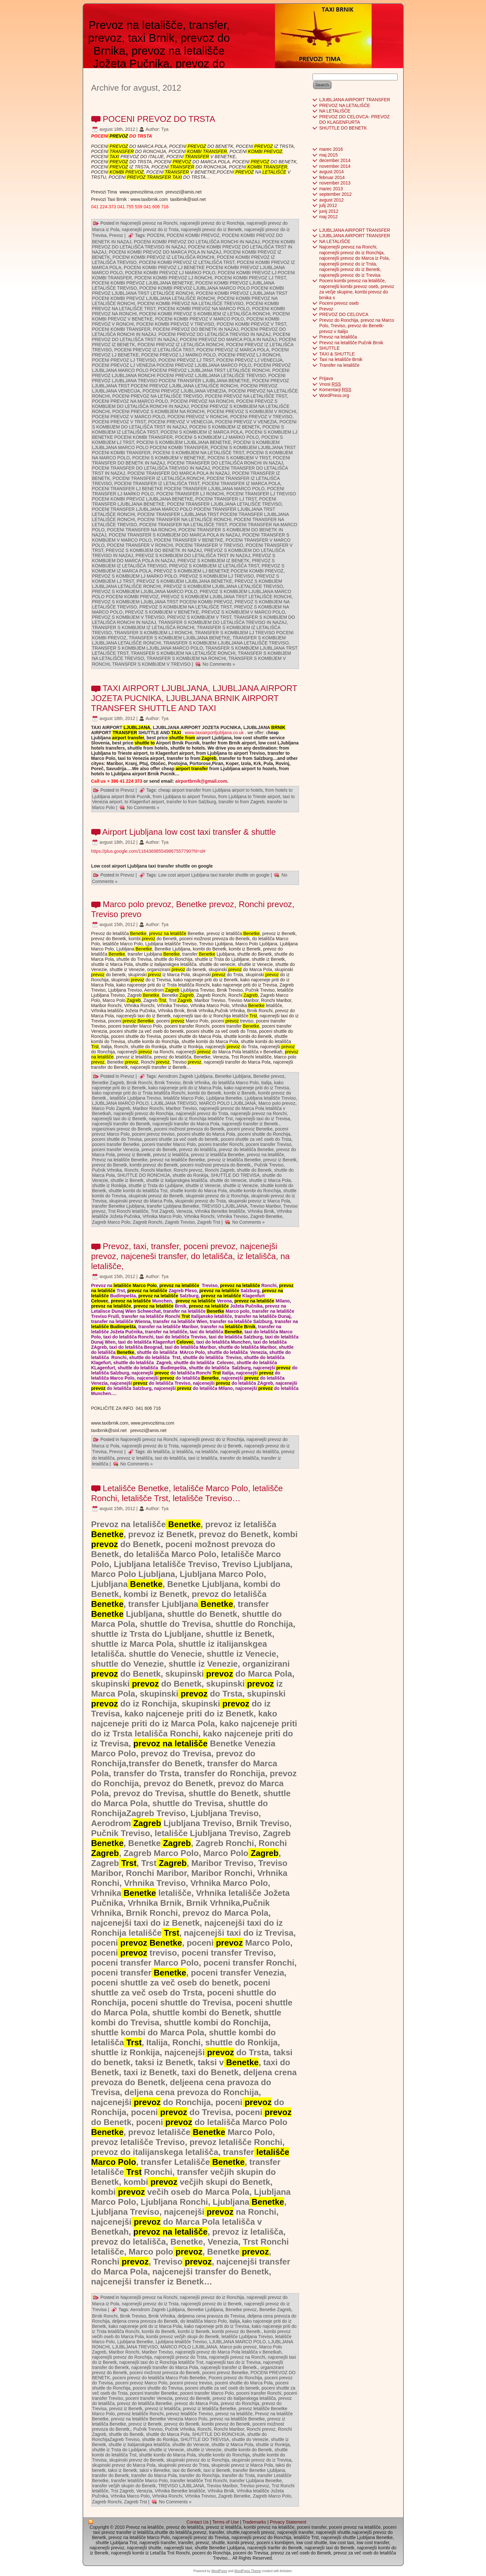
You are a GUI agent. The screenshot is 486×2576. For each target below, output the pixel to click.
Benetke (137, 933)
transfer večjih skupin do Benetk (124, 2485)
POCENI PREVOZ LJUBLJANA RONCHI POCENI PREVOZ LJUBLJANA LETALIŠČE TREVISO (191, 373)
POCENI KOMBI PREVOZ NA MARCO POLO (204, 308)
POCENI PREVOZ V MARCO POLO (128, 416)
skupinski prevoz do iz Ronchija (217, 1195)
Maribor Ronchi (148, 1108)
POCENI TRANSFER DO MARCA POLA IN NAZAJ (179, 473)
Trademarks (254, 2522)
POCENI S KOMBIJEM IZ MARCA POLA (202, 432)
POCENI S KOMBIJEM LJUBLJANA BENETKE (184, 442)
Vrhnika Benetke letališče (220, 1211)
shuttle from (181, 737)
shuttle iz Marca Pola (270, 1180)
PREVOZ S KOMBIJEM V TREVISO (128, 617)
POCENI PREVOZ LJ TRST (186, 360)
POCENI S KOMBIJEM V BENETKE (168, 457)
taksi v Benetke (154, 2470)
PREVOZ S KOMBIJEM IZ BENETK (214, 560)
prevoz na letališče (167, 933)
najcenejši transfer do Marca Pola (186, 1123)
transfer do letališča (239, 1458)
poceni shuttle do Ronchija (263, 1134)
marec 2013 (331, 188)
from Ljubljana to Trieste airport (249, 796)
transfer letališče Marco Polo (139, 2480)
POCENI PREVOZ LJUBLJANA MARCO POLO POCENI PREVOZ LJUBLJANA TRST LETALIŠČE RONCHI (191, 368)
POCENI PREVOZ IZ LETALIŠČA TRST (154, 349)
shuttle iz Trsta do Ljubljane (155, 1185)
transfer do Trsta (238, 2475)
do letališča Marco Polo (235, 1082)
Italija (266, 1082)
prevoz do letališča (197, 1149)
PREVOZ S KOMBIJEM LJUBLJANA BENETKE (184, 581)
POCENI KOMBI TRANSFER (121, 329)
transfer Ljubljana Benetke (173, 1206)
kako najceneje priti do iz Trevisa (256, 1087)
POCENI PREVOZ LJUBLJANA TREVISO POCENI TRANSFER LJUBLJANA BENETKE (189, 378)
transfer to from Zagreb (241, 801)
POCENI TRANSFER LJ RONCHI (190, 493)
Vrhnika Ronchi (199, 1216)
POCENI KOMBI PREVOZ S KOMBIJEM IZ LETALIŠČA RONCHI (204, 313)
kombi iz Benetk (240, 1092)
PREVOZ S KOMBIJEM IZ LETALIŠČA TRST (214, 565)
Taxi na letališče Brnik (341, 359)
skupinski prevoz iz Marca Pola (259, 1200)
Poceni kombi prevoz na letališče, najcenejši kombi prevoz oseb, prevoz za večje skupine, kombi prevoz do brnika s (356, 289)
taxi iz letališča (202, 1458)
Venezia (184, 1211)
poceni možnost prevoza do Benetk (189, 1128)
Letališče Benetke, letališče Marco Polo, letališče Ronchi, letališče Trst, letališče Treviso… (187, 1493)
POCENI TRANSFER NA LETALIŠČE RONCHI (184, 519)
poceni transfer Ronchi (220, 1144)
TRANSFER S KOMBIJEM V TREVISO (151, 664)
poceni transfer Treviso (268, 1144)
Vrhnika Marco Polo (162, 1216)
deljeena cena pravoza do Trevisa (211, 2316)
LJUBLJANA (136, 727)
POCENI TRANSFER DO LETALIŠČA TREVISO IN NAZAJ (151, 468)
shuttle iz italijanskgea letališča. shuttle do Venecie (196, 1180)
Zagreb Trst (208, 1222)
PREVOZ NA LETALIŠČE (344, 105)
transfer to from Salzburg (191, 801)
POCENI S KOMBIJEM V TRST (239, 457)
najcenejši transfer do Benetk (121, 1123)
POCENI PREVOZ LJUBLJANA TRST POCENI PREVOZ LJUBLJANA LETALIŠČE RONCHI (190, 383)
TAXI (113, 156)
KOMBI (193, 151)
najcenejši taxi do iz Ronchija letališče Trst (191, 1118)
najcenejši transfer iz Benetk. (250, 1123)
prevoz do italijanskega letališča (244, 2398)
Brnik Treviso (168, 1082)
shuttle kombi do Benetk (248, 2449)
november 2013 (334, 182)
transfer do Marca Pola (154, 2475)
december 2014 (334, 160)
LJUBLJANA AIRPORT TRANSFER (354, 99)
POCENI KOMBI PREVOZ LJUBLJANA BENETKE (142, 282)
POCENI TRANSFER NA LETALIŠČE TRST (183, 524)
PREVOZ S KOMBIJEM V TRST (199, 617)
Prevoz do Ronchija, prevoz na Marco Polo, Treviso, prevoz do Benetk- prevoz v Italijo (356, 326)
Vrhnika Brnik (261, 1211)
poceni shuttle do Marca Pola (206, 1134)
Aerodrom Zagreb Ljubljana (185, 1076)
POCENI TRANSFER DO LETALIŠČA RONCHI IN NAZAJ (225, 462)
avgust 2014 (331, 171)
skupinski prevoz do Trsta (200, 1200)
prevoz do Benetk (159, 1149)
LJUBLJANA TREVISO (174, 1103)
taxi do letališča (170, 1458)
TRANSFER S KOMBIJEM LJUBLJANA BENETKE (179, 637)
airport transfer (127, 737)
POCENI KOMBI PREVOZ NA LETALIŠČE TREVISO (190, 303)
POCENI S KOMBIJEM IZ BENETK (224, 426)
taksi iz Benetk (122, 2470)
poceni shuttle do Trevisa (117, 1139)
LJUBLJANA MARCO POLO (120, 1103)
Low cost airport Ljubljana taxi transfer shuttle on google (214, 874)
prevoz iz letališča (171, 1154)
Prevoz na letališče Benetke (120, 1159)
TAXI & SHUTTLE (337, 353)
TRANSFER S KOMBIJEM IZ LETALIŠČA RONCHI (143, 627)
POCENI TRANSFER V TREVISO (209, 545)
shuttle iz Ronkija (109, 1185)
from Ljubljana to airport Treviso (184, 796)
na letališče (206, 1451)
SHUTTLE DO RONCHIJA (143, 1175)
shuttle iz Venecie (203, 1185)
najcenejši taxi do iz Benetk (119, 1118)
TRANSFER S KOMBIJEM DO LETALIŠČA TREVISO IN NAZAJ (222, 622)
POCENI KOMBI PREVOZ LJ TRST (250, 277)
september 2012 (335, 194)
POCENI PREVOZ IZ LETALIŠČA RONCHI (180, 344)
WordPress (219, 2571)
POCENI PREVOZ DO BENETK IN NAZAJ (195, 329)
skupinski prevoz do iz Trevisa (261, 2460)
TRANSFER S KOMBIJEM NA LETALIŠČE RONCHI (183, 653)
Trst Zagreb (162, 1211)
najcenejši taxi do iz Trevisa (262, 1118)
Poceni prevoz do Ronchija (235, 2377)
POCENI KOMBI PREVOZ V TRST (251, 324)
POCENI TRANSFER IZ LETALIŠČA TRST (156, 483)
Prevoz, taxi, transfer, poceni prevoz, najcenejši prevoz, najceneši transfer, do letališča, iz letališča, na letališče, (190, 1256)
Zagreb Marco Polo (111, 1222)
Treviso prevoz (254, 2485)
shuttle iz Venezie (240, 1185)
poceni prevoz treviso (153, 1134)
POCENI (155, 235)
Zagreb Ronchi (147, 1222)
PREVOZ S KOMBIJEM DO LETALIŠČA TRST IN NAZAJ (193, 555)
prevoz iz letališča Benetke (217, 1154)
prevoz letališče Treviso (189, 2413)
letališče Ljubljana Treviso (135, 1098)
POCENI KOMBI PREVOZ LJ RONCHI (173, 277)
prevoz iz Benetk (134, 1154)
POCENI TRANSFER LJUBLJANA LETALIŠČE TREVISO (224, 504)
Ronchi (131, 1170)
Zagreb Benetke (266, 1216)
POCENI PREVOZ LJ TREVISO (124, 360)
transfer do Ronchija (199, 2475)
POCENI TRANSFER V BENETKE (188, 540)
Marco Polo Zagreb (111, 1108)
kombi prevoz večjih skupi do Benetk (182, 2336)
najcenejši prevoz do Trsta (202, 1113)
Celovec (100, 1300)
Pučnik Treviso (269, 1164)
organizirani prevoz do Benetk (122, 1128)
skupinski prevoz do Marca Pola (141, 1200)
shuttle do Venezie (250, 2439)
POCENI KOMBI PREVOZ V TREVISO (175, 324)
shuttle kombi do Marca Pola (198, 1190)
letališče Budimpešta (113, 1326)
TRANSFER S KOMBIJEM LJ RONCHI (153, 632)
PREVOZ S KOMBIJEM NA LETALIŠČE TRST (185, 606)
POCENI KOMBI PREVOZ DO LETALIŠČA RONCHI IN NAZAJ (197, 241)
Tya (165, 129)
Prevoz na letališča (338, 336)
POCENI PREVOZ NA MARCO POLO (130, 401)
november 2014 (334, 166)
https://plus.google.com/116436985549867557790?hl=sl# (148, 851)
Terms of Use (225, 2522)
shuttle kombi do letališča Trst (138, 1190)
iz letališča (182, 1451)
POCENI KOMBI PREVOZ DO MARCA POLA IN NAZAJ (165, 252)
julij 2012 (328, 205)
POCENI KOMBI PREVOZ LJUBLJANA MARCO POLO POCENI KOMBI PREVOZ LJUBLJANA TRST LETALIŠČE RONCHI (188, 290)
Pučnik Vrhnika (107, 1170)
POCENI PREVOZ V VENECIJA (180, 421)
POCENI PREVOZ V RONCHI (197, 416)
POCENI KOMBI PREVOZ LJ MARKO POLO (170, 272)
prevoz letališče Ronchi (140, 2413)
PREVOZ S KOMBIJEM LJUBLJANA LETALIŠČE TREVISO (223, 586)
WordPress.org (334, 395)
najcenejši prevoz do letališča (249, 1451)
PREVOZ (118, 136)
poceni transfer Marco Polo (169, 1144)
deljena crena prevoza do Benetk (145, 2321)
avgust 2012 (331, 200)
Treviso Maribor (265, 1206)
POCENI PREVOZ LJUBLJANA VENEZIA (184, 390)
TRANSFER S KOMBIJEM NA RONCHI (186, 658)
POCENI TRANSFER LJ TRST (226, 498)
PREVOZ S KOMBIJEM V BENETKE (162, 612)
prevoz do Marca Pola (196, 2403)
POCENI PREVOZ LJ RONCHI (249, 354)
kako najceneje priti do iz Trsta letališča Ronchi (138, 1092)
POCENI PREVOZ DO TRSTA (159, 119)
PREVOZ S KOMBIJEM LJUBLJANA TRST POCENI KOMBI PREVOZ (162, 601)
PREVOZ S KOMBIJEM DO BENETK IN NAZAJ (154, 550)
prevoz (148, 938)
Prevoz (116, 235)
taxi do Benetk (186, 2470)
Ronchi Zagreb (219, 1170)
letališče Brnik (240, 1326)
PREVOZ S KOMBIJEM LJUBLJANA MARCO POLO (145, 591)
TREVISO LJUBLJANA (224, 1206)
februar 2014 (332, 177)
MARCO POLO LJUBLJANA (227, 1103)
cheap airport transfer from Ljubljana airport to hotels (210, 790)
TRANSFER (121, 151)
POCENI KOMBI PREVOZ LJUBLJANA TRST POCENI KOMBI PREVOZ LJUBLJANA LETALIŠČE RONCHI (190, 296)
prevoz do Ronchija (240, 2403)
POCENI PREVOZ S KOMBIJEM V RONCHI (251, 411)
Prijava (326, 378)
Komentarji (335, 389)
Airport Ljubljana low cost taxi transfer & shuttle (189, 832)
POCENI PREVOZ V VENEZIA (246, 421)
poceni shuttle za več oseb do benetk (181, 1139)
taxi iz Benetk (217, 2470)
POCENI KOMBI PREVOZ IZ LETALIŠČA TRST (186, 262)
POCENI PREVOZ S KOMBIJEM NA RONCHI (158, 411)
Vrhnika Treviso (232, 1216)
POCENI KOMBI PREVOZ (193, 235)
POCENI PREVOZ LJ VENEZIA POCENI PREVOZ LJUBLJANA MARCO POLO (172, 365)
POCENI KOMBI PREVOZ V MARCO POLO (199, 318)
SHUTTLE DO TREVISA (235, 1175)
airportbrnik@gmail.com (201, 781)
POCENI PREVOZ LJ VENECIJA (249, 360)
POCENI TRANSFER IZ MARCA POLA (241, 483)
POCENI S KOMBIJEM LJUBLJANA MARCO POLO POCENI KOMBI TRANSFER (186, 445)
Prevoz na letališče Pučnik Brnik (351, 342)
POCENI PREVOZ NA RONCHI (202, 401)
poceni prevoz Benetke (249, 1128)
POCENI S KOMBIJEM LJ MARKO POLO (217, 437)
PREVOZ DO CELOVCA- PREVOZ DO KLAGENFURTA (354, 119)
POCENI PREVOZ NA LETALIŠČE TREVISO (157, 396)
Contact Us (197, 2522)
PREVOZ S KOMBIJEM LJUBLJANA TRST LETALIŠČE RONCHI (226, 596)
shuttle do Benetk (254, 1170)
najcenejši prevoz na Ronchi (259, 1113)
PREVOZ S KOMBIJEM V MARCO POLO (243, 612)
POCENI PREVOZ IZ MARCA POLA (232, 349)
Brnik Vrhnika (196, 1082)
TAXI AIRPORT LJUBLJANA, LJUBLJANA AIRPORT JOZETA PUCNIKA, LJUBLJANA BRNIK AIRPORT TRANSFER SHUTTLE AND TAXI (194, 698)
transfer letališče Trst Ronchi (198, 2480)
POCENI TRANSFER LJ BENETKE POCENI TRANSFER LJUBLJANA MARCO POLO (178, 488)
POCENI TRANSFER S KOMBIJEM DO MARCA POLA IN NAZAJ (174, 534)
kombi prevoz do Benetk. (236, 2331)
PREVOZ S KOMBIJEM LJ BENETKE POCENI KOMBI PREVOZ (219, 570)
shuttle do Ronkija (190, 1175)
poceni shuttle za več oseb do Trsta (256, 1139)
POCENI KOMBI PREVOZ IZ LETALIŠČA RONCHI (163, 257)
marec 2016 (331, 149)
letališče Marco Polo (183, 1098)
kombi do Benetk (204, 1092)
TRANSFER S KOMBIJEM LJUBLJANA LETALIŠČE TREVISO (226, 642)
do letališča (158, 1451)
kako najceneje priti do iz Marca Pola (185, 1087)
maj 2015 (328, 155)
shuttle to (144, 742)
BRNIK (277, 727)
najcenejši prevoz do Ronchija (143, 1113)
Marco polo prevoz (276, 1103)
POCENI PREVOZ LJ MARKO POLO (178, 354)
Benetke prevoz (268, 1076)
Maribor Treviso (181, 1108)
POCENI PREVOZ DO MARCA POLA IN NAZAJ (228, 339)
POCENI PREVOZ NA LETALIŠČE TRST (246, 396)
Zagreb (208, 758)
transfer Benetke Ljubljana (118, 1206)
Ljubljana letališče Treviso (270, 1098)
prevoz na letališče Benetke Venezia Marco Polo (159, 2418)
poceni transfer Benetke (116, 1144)
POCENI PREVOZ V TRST (119, 421)
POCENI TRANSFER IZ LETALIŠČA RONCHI (158, 478)
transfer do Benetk (110, 2475)
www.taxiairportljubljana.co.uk (214, 732)
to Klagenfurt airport (144, 801)
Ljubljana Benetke (224, 1098)
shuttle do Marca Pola (168, 2434)
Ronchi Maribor (156, 1170)
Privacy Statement (288, 2522)
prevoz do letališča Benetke (246, 1149)
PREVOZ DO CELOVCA (343, 314)
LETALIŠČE (273, 172)
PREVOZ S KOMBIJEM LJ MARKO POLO (134, 576)
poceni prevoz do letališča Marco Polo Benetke (159, 2377)
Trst (162, 1000)
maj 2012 (328, 216)
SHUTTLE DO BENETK (343, 128)
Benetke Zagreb (108, 1082)
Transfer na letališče (339, 365)
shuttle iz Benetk (127, 1180)
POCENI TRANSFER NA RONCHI (141, 529)
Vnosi (330, 384)
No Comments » (219, 664)
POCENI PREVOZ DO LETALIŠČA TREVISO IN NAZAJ (214, 334)
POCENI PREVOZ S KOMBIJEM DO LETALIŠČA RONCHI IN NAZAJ (185, 404)
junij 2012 (329, 211)
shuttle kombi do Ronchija (255, 1190)
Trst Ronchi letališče (128, 1211)
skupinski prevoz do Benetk (155, 1195)
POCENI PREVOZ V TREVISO (261, 416)
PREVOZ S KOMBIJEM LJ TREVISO (217, 576)
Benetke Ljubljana (233, 1076)
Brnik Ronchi (139, 1082)
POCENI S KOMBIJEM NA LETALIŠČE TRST (198, 452)
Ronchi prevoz (187, 1170)
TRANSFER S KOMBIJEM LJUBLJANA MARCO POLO (147, 648)
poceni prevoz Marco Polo (141, 2382)
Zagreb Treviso (180, 1222)
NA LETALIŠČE (334, 110)
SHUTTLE (329, 348)
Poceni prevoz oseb (339, 303)
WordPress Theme (247, 2571)
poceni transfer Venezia (115, 1149)
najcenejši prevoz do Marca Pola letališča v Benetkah (228, 2352)
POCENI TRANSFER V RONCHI (140, 545)
